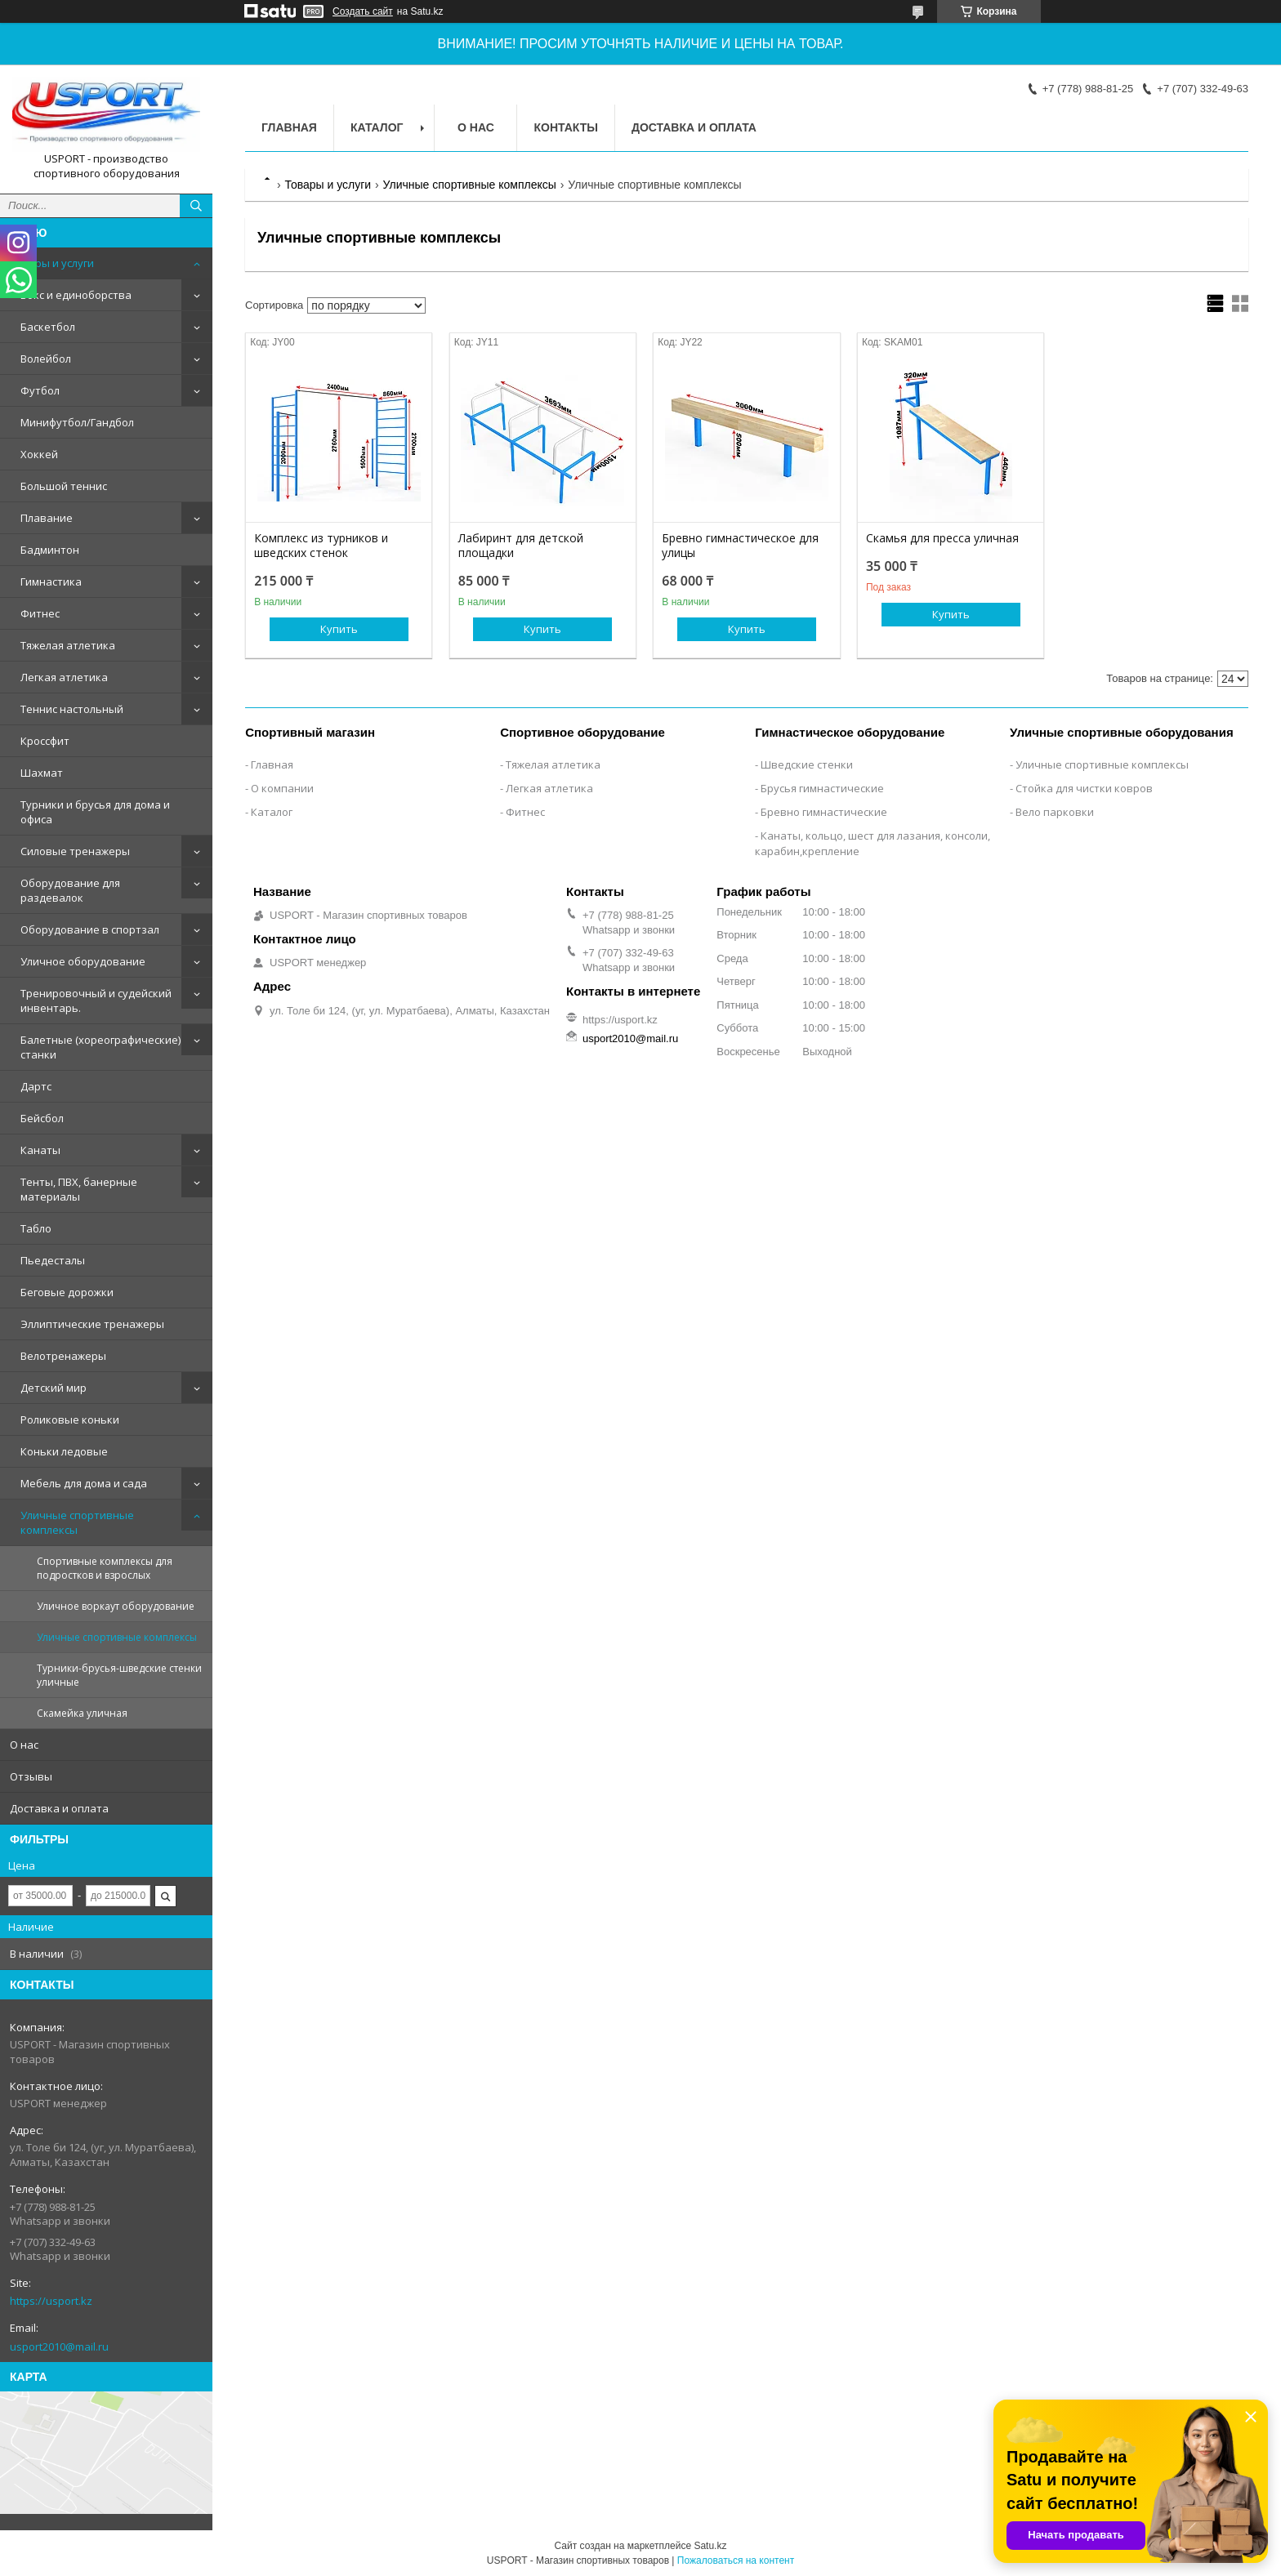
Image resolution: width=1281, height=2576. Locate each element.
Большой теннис (63, 486)
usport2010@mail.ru (59, 2346)
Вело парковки (1054, 811)
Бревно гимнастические (824, 811)
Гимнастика (51, 581)
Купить (339, 629)
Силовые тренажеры (75, 851)
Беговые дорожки (67, 1292)
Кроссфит (44, 740)
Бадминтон (49, 549)
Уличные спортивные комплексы (77, 1522)
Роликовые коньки (69, 1419)
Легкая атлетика (64, 677)
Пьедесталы (52, 1260)
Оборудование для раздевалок (70, 890)
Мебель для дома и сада (83, 1483)
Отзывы (31, 1776)
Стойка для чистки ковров (1084, 788)
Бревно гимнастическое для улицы (740, 545)
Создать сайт (363, 11)
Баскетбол (47, 326)
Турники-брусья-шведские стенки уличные (119, 1675)
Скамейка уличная (82, 1713)
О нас (24, 1744)
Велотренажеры (63, 1355)
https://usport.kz (51, 2300)
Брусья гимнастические (822, 788)
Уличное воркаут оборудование (115, 1606)
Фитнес (40, 613)
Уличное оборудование (82, 961)
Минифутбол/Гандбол (77, 422)
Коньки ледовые (64, 1451)
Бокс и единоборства (76, 294)
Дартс (35, 1086)
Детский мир (53, 1387)
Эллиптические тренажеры (92, 1324)
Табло (35, 1228)
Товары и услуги (52, 263)
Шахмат (41, 772)
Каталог (377, 127)
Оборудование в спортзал (89, 929)
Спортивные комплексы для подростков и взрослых (104, 1568)
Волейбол (45, 358)
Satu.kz (710, 2545)
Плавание (46, 517)
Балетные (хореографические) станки (100, 1047)
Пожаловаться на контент (735, 2560)
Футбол (40, 390)
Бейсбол (42, 1118)
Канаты (40, 1150)
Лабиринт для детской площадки (520, 545)
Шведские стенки (807, 764)
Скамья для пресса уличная (942, 538)
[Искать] (196, 206)
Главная (289, 127)
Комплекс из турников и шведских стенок (321, 545)
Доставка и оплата (59, 1808)
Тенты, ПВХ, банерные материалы (78, 1189)
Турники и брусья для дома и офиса (95, 812)
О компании (282, 788)
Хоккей (39, 454)
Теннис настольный (71, 709)
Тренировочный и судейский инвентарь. (96, 1000)
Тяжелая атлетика (67, 645)
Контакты (565, 127)
